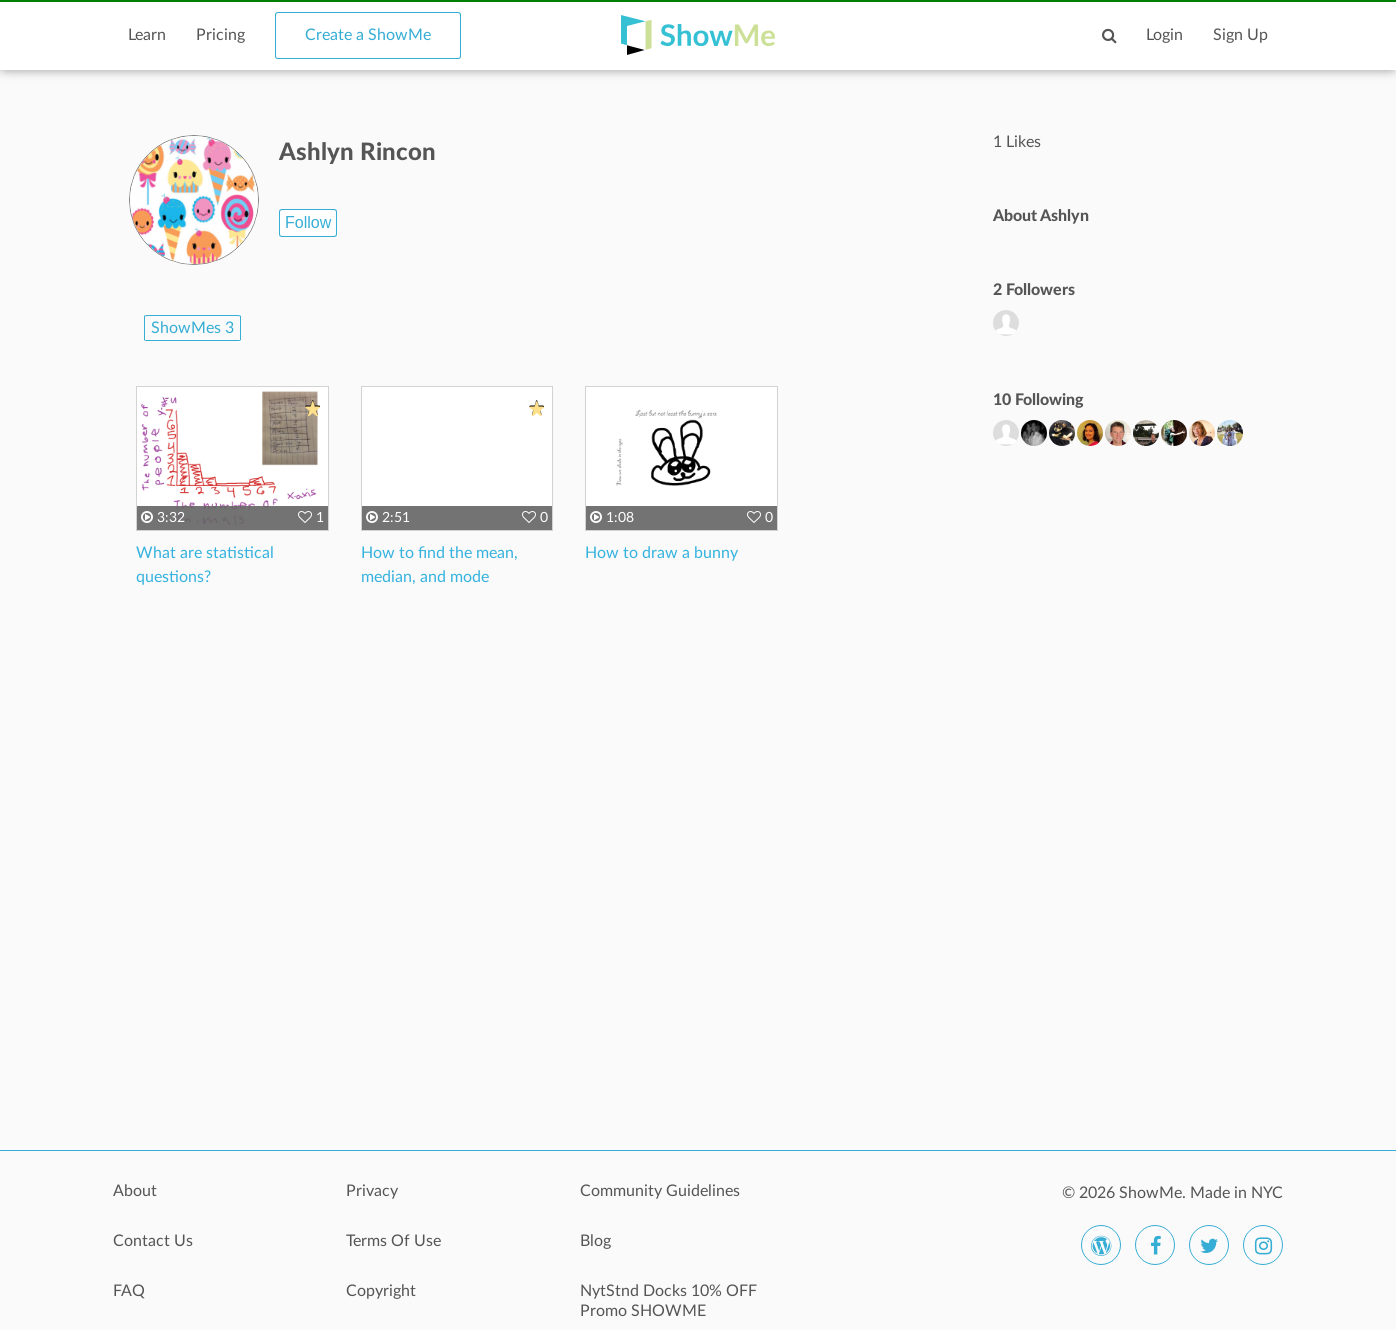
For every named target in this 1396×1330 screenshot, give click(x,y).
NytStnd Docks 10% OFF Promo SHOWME (668, 1301)
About (135, 1191)
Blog (595, 1241)
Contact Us (153, 1241)
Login (1164, 35)
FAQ (129, 1291)
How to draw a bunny (661, 553)
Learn (147, 35)
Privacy (372, 1191)
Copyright (381, 1291)
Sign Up (1240, 35)
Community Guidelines (660, 1191)
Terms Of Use (393, 1241)
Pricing (220, 35)
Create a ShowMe (368, 35)
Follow (308, 222)
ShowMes (192, 328)
